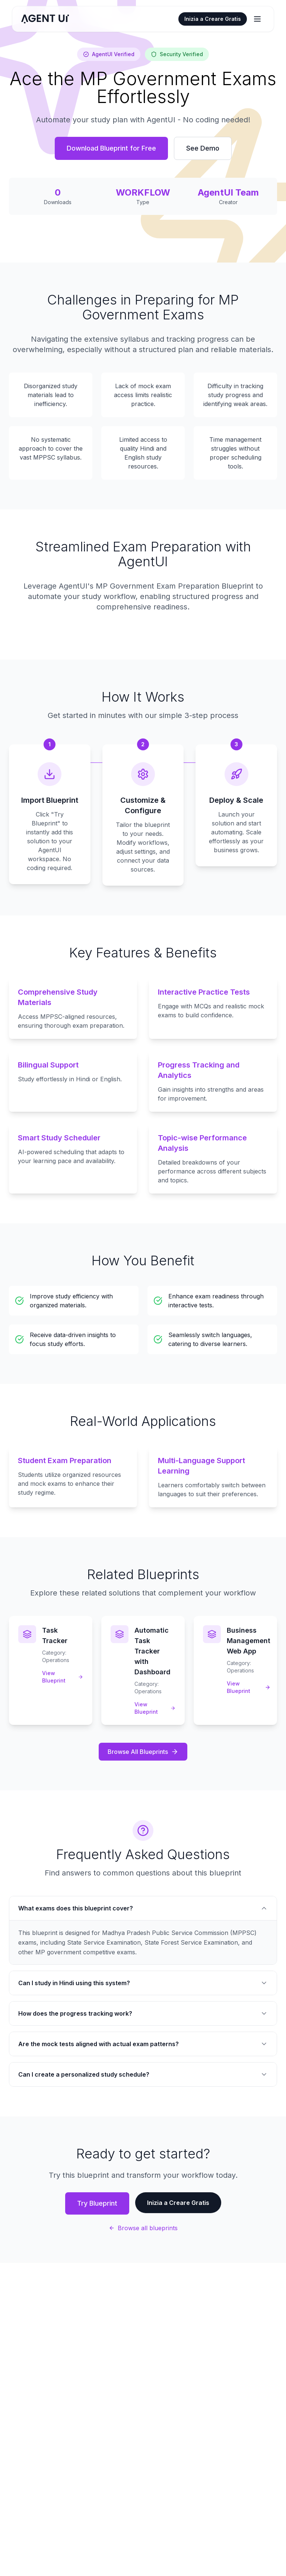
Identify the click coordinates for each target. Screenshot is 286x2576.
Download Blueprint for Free (111, 148)
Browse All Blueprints (143, 1751)
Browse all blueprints (143, 2228)
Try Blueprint (97, 2203)
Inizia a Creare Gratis (212, 19)
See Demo (202, 148)
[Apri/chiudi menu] (257, 19)
